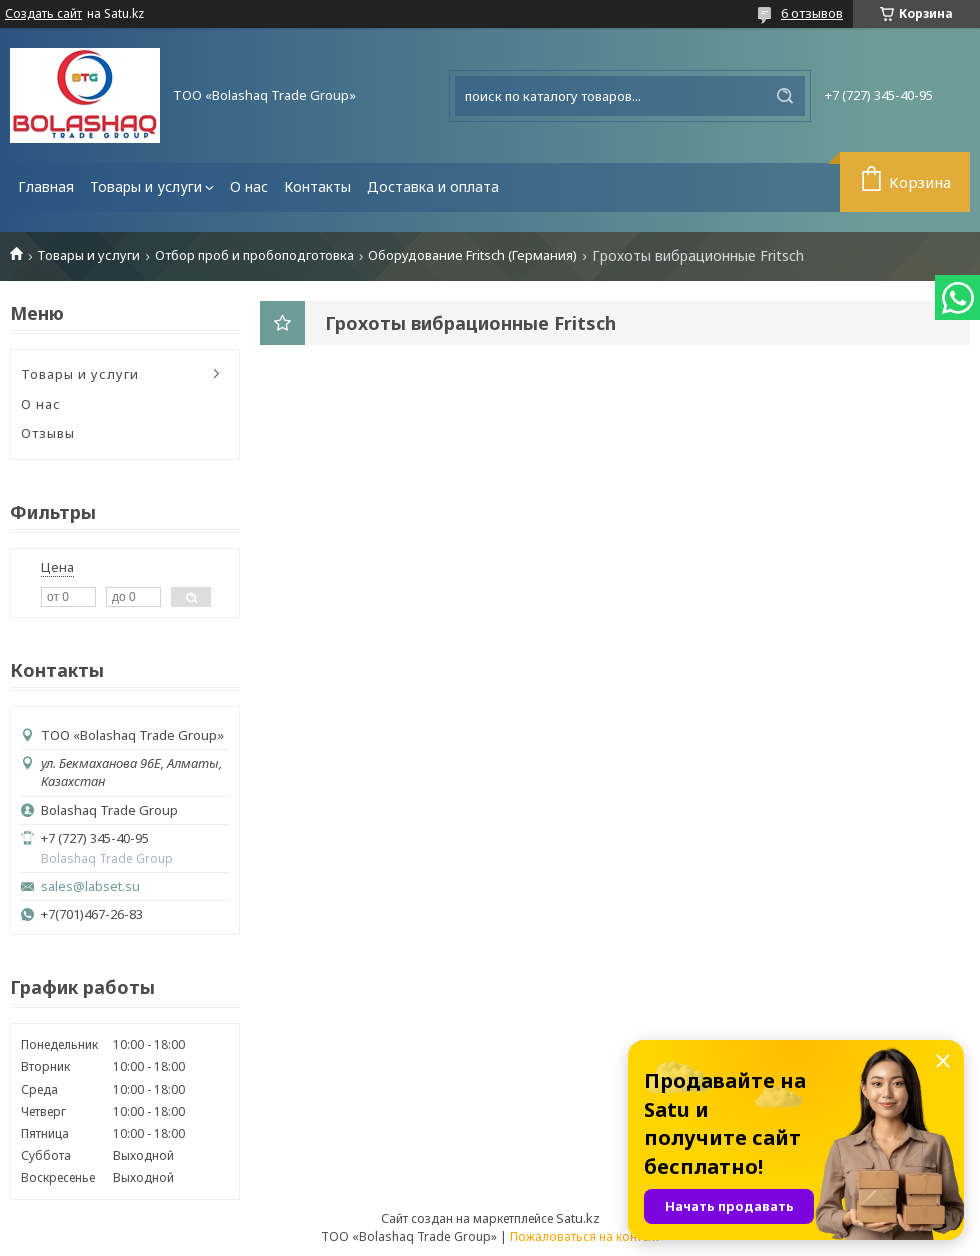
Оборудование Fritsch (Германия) (472, 255)
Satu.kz (578, 1218)
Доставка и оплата (433, 186)
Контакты (317, 186)
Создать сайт (43, 14)
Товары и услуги (146, 186)
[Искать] (785, 96)
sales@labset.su (90, 886)
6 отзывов (812, 13)
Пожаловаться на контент (585, 1236)
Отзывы (48, 433)
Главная (46, 186)
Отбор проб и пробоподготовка (254, 255)
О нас (249, 186)
